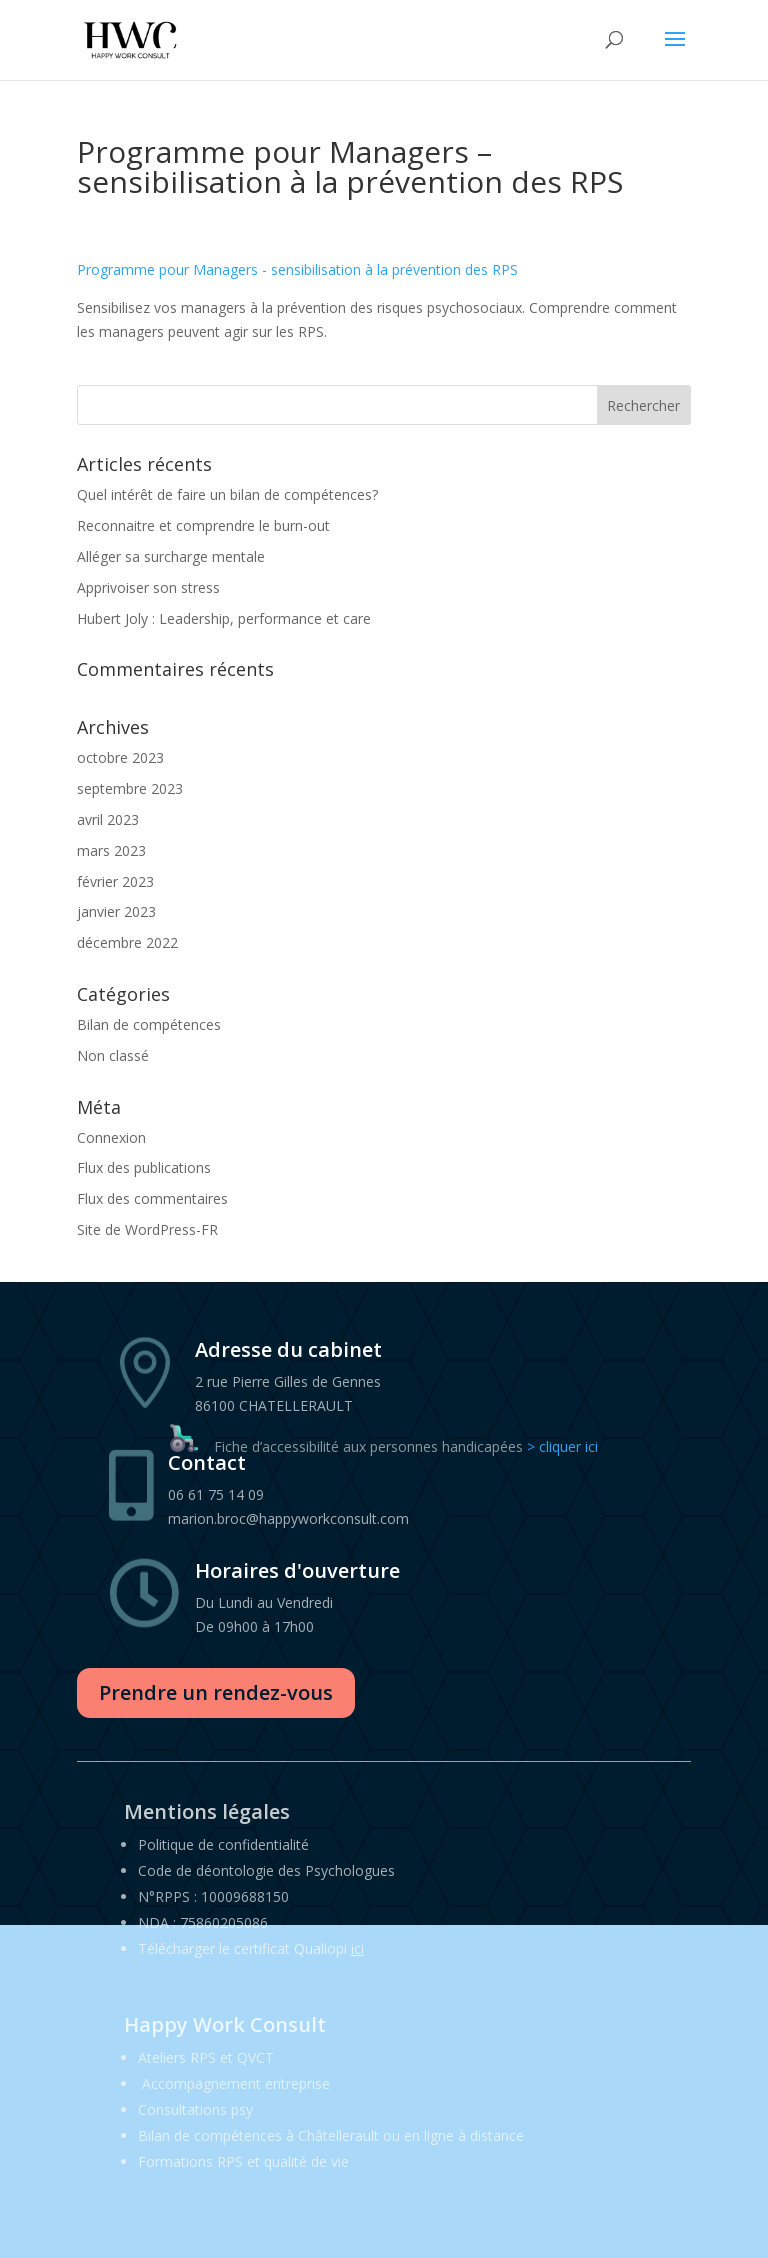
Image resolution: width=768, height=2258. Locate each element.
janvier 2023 (116, 911)
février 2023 (115, 881)
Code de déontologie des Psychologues (266, 1870)
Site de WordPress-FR (147, 1229)
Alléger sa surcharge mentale (171, 556)
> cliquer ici (562, 1446)
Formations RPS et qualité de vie (243, 2161)
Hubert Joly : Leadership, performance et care (224, 618)
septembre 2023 (130, 788)
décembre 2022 (127, 942)
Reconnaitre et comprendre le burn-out (203, 525)
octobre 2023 (120, 757)
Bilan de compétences (149, 1024)
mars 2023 (111, 850)
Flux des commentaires (152, 1198)
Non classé (113, 1055)
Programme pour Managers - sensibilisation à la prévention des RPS (297, 269)
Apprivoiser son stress (148, 587)
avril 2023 (108, 819)
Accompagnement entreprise (236, 2083)
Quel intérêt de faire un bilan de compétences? (227, 494)
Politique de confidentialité (223, 1844)
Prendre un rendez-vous (216, 1692)
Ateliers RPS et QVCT (206, 2057)
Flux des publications (144, 1167)
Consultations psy (195, 2109)
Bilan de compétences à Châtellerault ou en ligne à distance (331, 2135)
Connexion (111, 1137)
